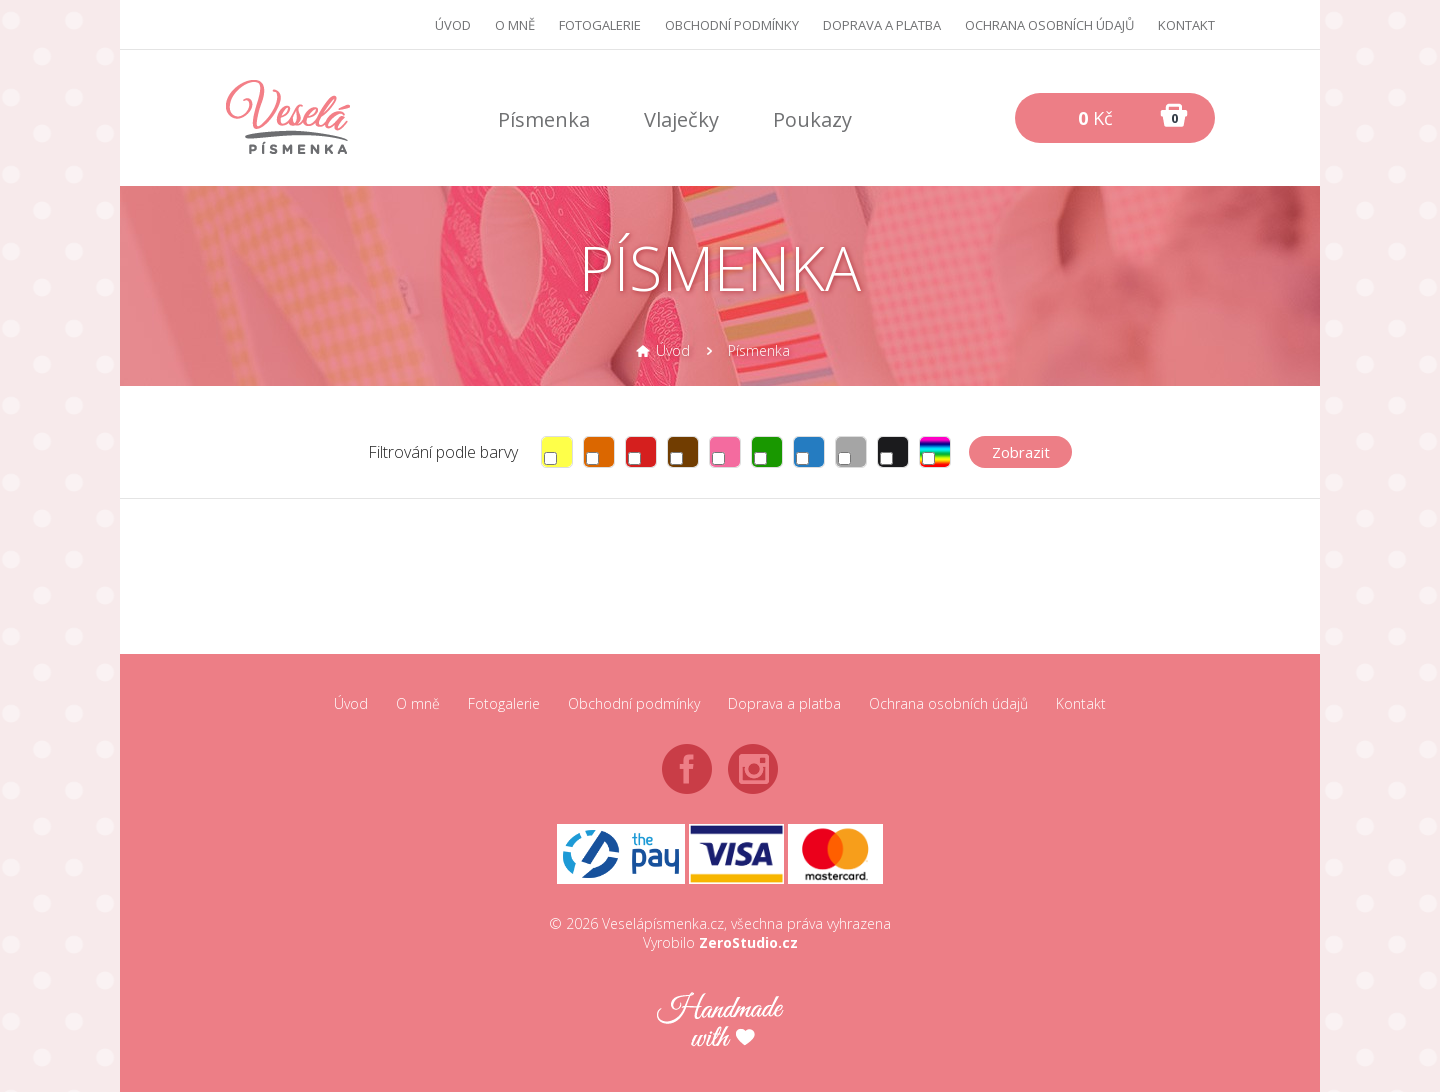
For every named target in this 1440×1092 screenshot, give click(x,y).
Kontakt (1186, 25)
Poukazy (812, 119)
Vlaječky (681, 119)
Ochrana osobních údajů (1049, 25)
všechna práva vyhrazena (811, 923)
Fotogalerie (600, 25)
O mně (515, 25)
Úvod (453, 25)
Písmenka (544, 119)
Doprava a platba (882, 25)
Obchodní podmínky (732, 25)
